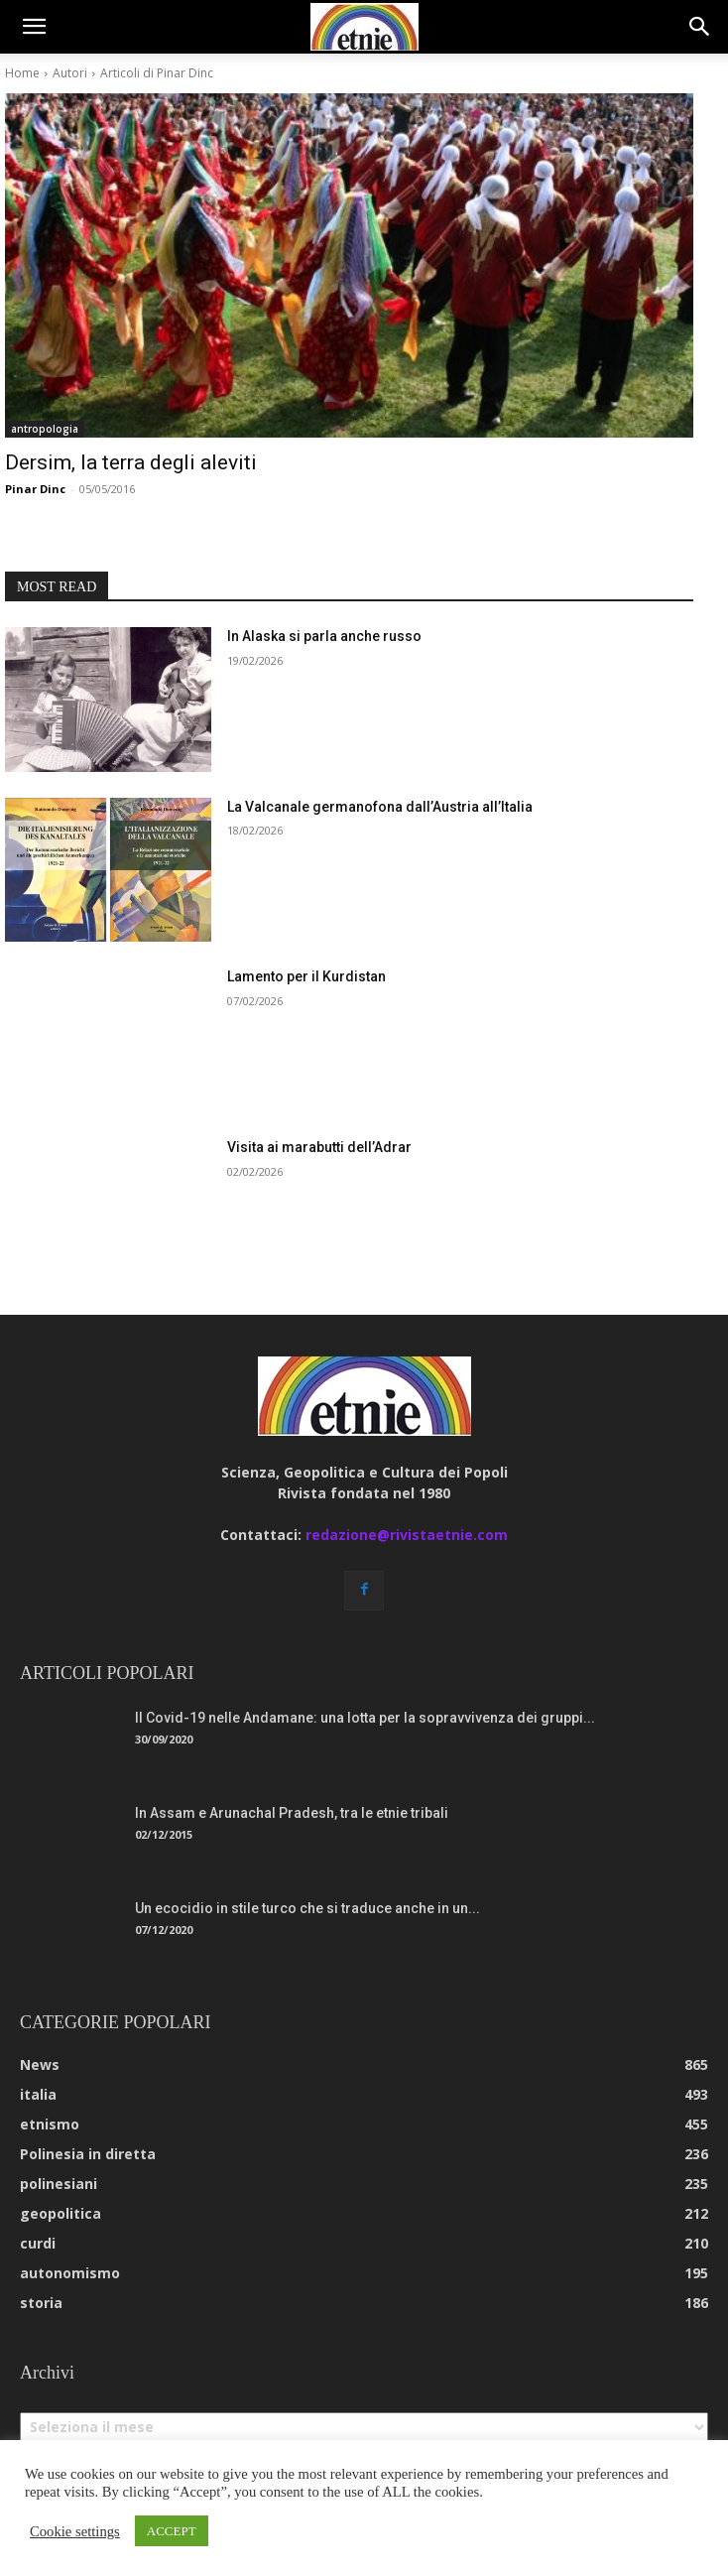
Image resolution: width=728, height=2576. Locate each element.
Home (22, 72)
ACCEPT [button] (171, 2530)
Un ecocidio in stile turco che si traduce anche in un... (307, 1908)
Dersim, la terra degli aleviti (131, 462)
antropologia (44, 429)
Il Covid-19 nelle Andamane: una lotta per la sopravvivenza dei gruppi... (365, 1718)
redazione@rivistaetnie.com (406, 1534)
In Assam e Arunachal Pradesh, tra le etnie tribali (291, 1813)
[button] (33, 27)
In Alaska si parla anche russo (324, 636)
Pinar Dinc (35, 488)
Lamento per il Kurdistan (306, 976)
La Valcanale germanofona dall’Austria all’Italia (380, 807)
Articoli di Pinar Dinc (156, 72)
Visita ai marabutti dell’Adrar (319, 1147)
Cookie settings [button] (75, 2531)
